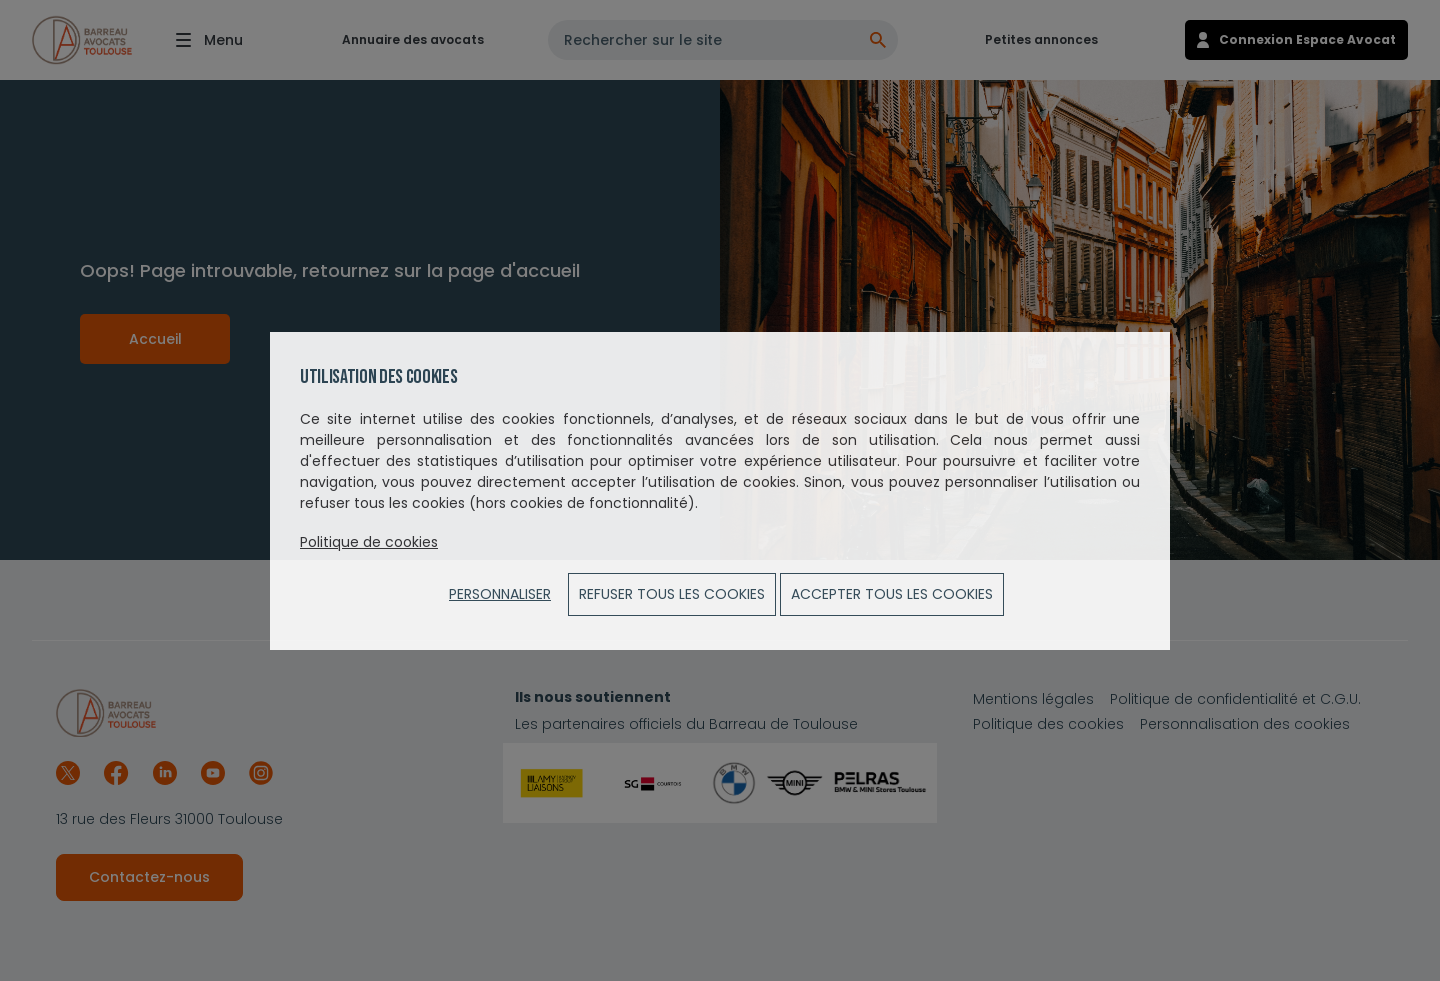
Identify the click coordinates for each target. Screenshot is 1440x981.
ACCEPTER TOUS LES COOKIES (892, 594)
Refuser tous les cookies (672, 594)
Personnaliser (500, 594)
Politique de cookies (369, 542)
